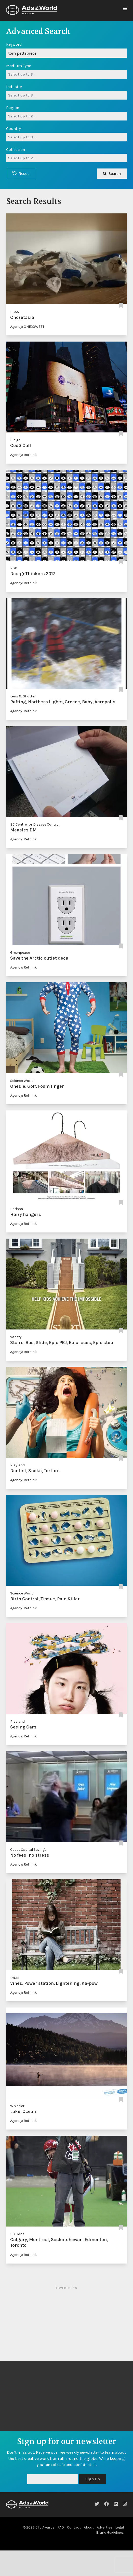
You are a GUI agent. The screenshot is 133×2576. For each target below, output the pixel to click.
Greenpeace (20, 952)
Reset (20, 173)
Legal (119, 2527)
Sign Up (92, 2478)
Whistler (17, 2106)
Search (112, 173)
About (89, 2527)
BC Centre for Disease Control (35, 824)
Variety (16, 1337)
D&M (14, 1978)
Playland (17, 1465)
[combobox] (66, 74)
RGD (13, 568)
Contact (74, 2527)
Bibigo (15, 440)
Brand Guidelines (110, 2532)
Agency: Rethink (23, 455)
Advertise (104, 2527)
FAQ (61, 2527)
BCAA (14, 312)
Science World (22, 1081)
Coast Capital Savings (28, 1849)
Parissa (16, 1209)
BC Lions (17, 2234)
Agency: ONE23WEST (27, 326)
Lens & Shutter (23, 696)
